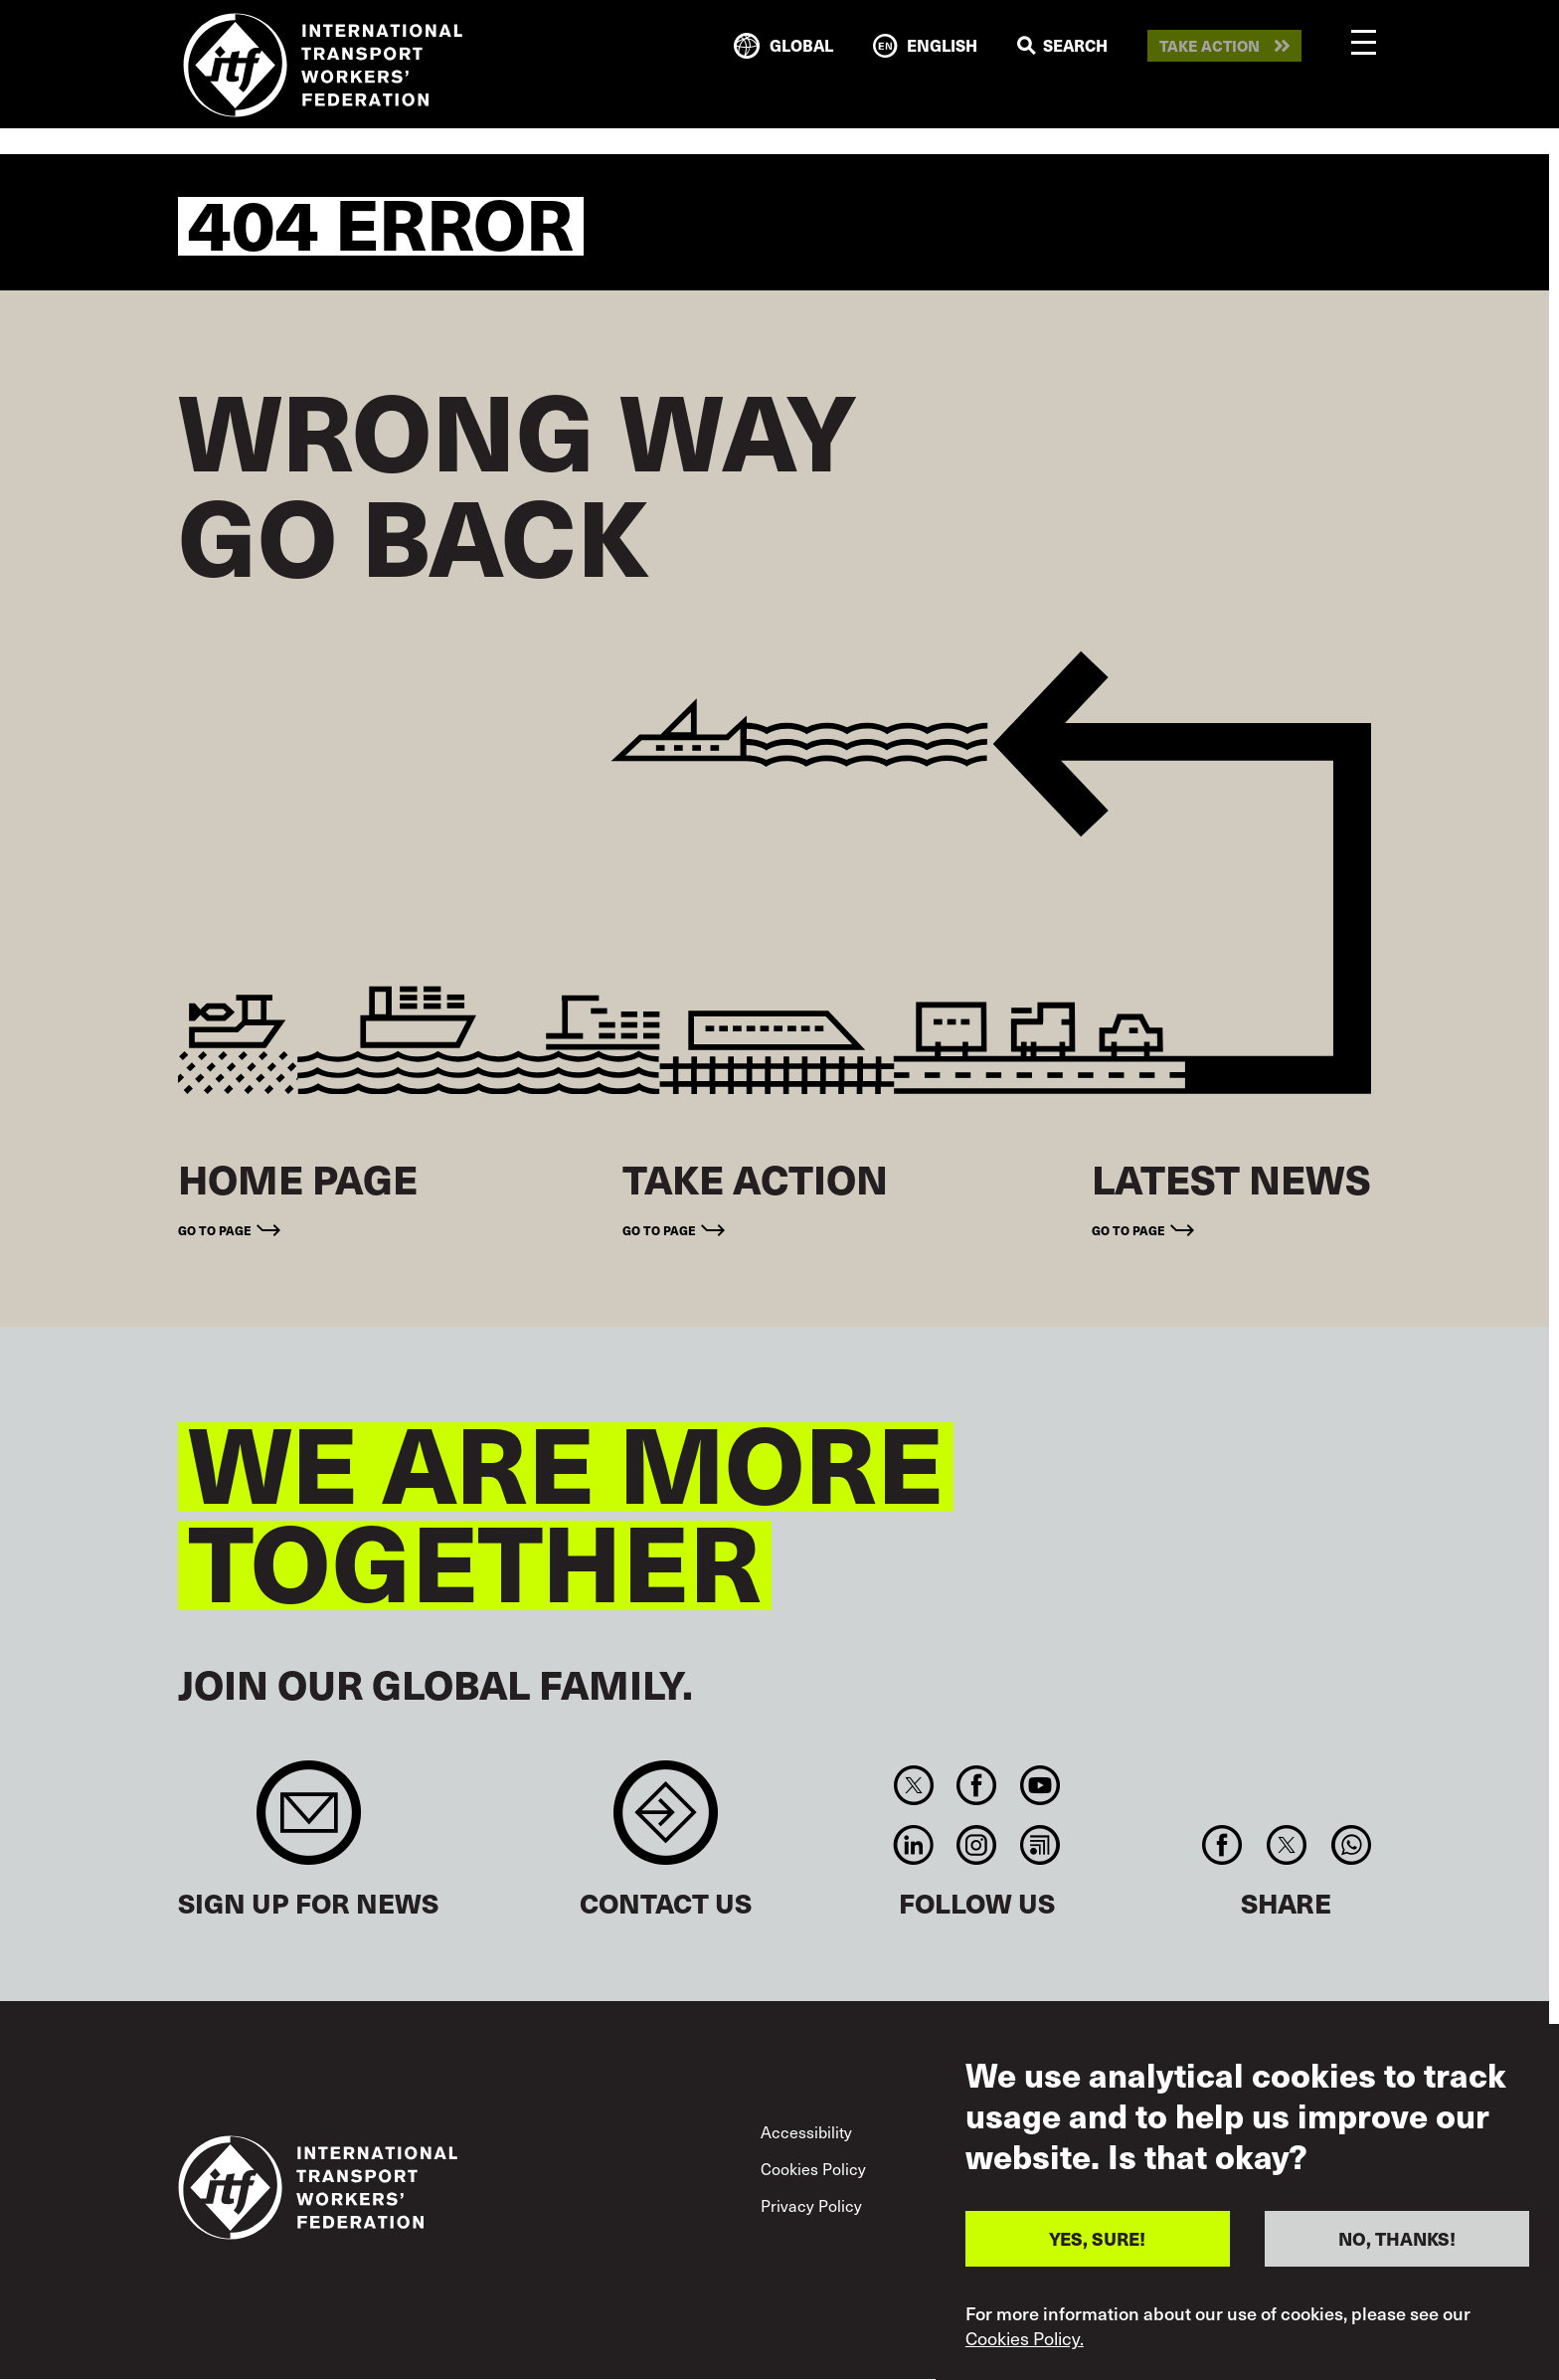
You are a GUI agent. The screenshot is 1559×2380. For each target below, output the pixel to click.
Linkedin (913, 1845)
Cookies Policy (813, 2168)
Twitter (913, 1785)
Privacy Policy (811, 2205)
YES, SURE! (1097, 2242)
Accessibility (806, 2131)
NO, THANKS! (1397, 2242)
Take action (1209, 46)
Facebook (976, 1785)
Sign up (309, 1822)
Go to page (215, 1229)
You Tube (1039, 1785)
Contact (665, 1822)
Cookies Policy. (1024, 2342)
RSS (1039, 1845)
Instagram (976, 1845)
